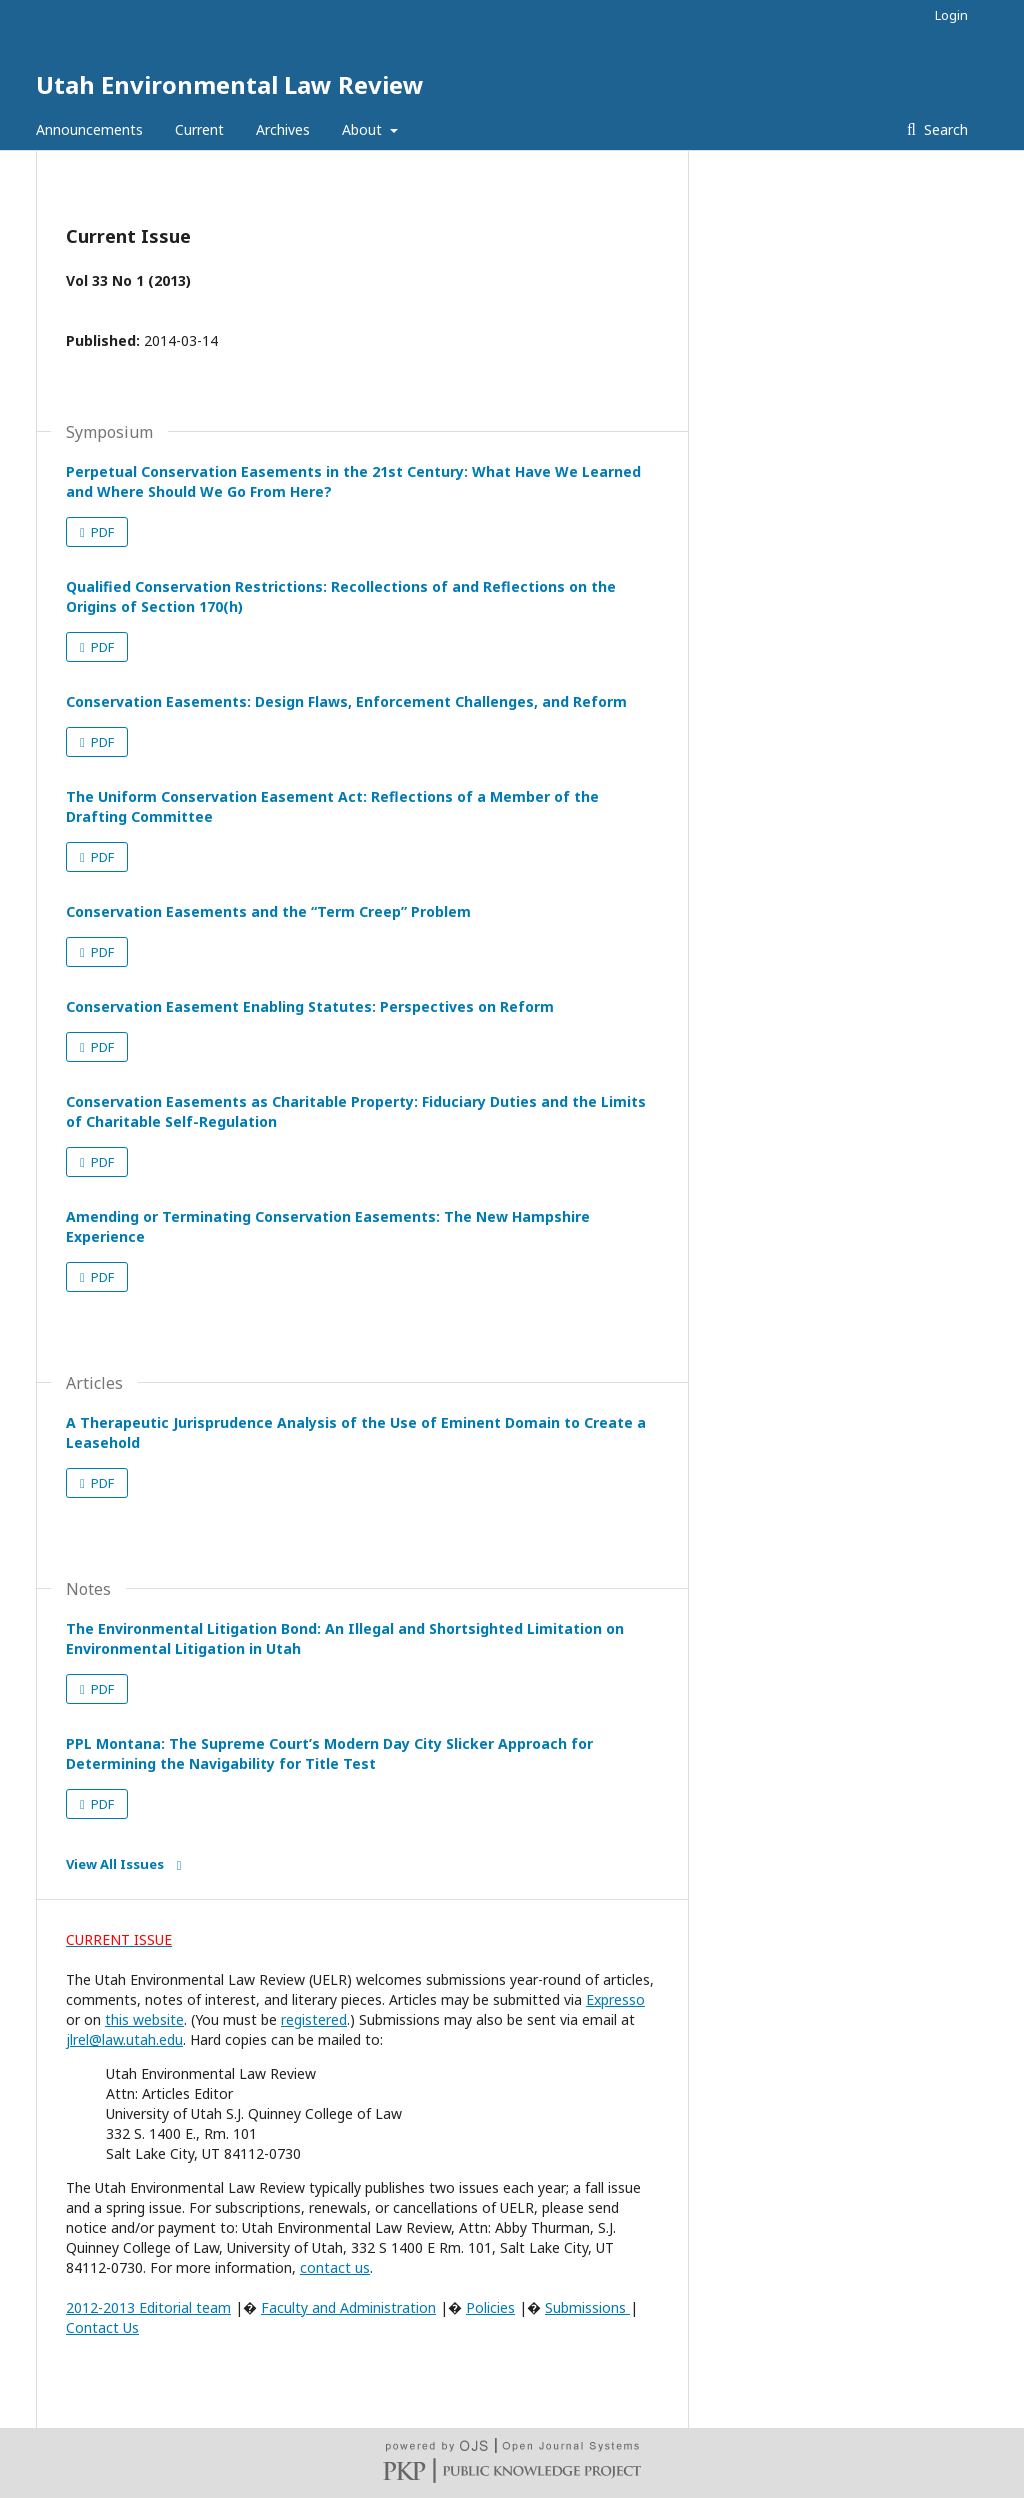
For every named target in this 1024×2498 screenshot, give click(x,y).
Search (944, 129)
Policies (490, 2307)
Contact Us (102, 2327)
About (364, 129)
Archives (283, 129)
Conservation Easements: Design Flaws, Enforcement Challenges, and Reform (346, 701)
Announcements (89, 129)
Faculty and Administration (348, 2307)
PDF (101, 532)
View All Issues (115, 1864)
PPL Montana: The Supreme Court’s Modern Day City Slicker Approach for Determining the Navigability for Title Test (329, 1753)
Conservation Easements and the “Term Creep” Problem (268, 911)
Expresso (615, 1999)
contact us (335, 2267)
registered (314, 2019)
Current (199, 129)
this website (144, 2019)
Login (951, 15)
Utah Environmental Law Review (230, 84)
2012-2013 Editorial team (148, 2307)
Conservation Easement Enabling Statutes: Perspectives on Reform (310, 1006)
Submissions (587, 2307)
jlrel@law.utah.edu (124, 2039)
